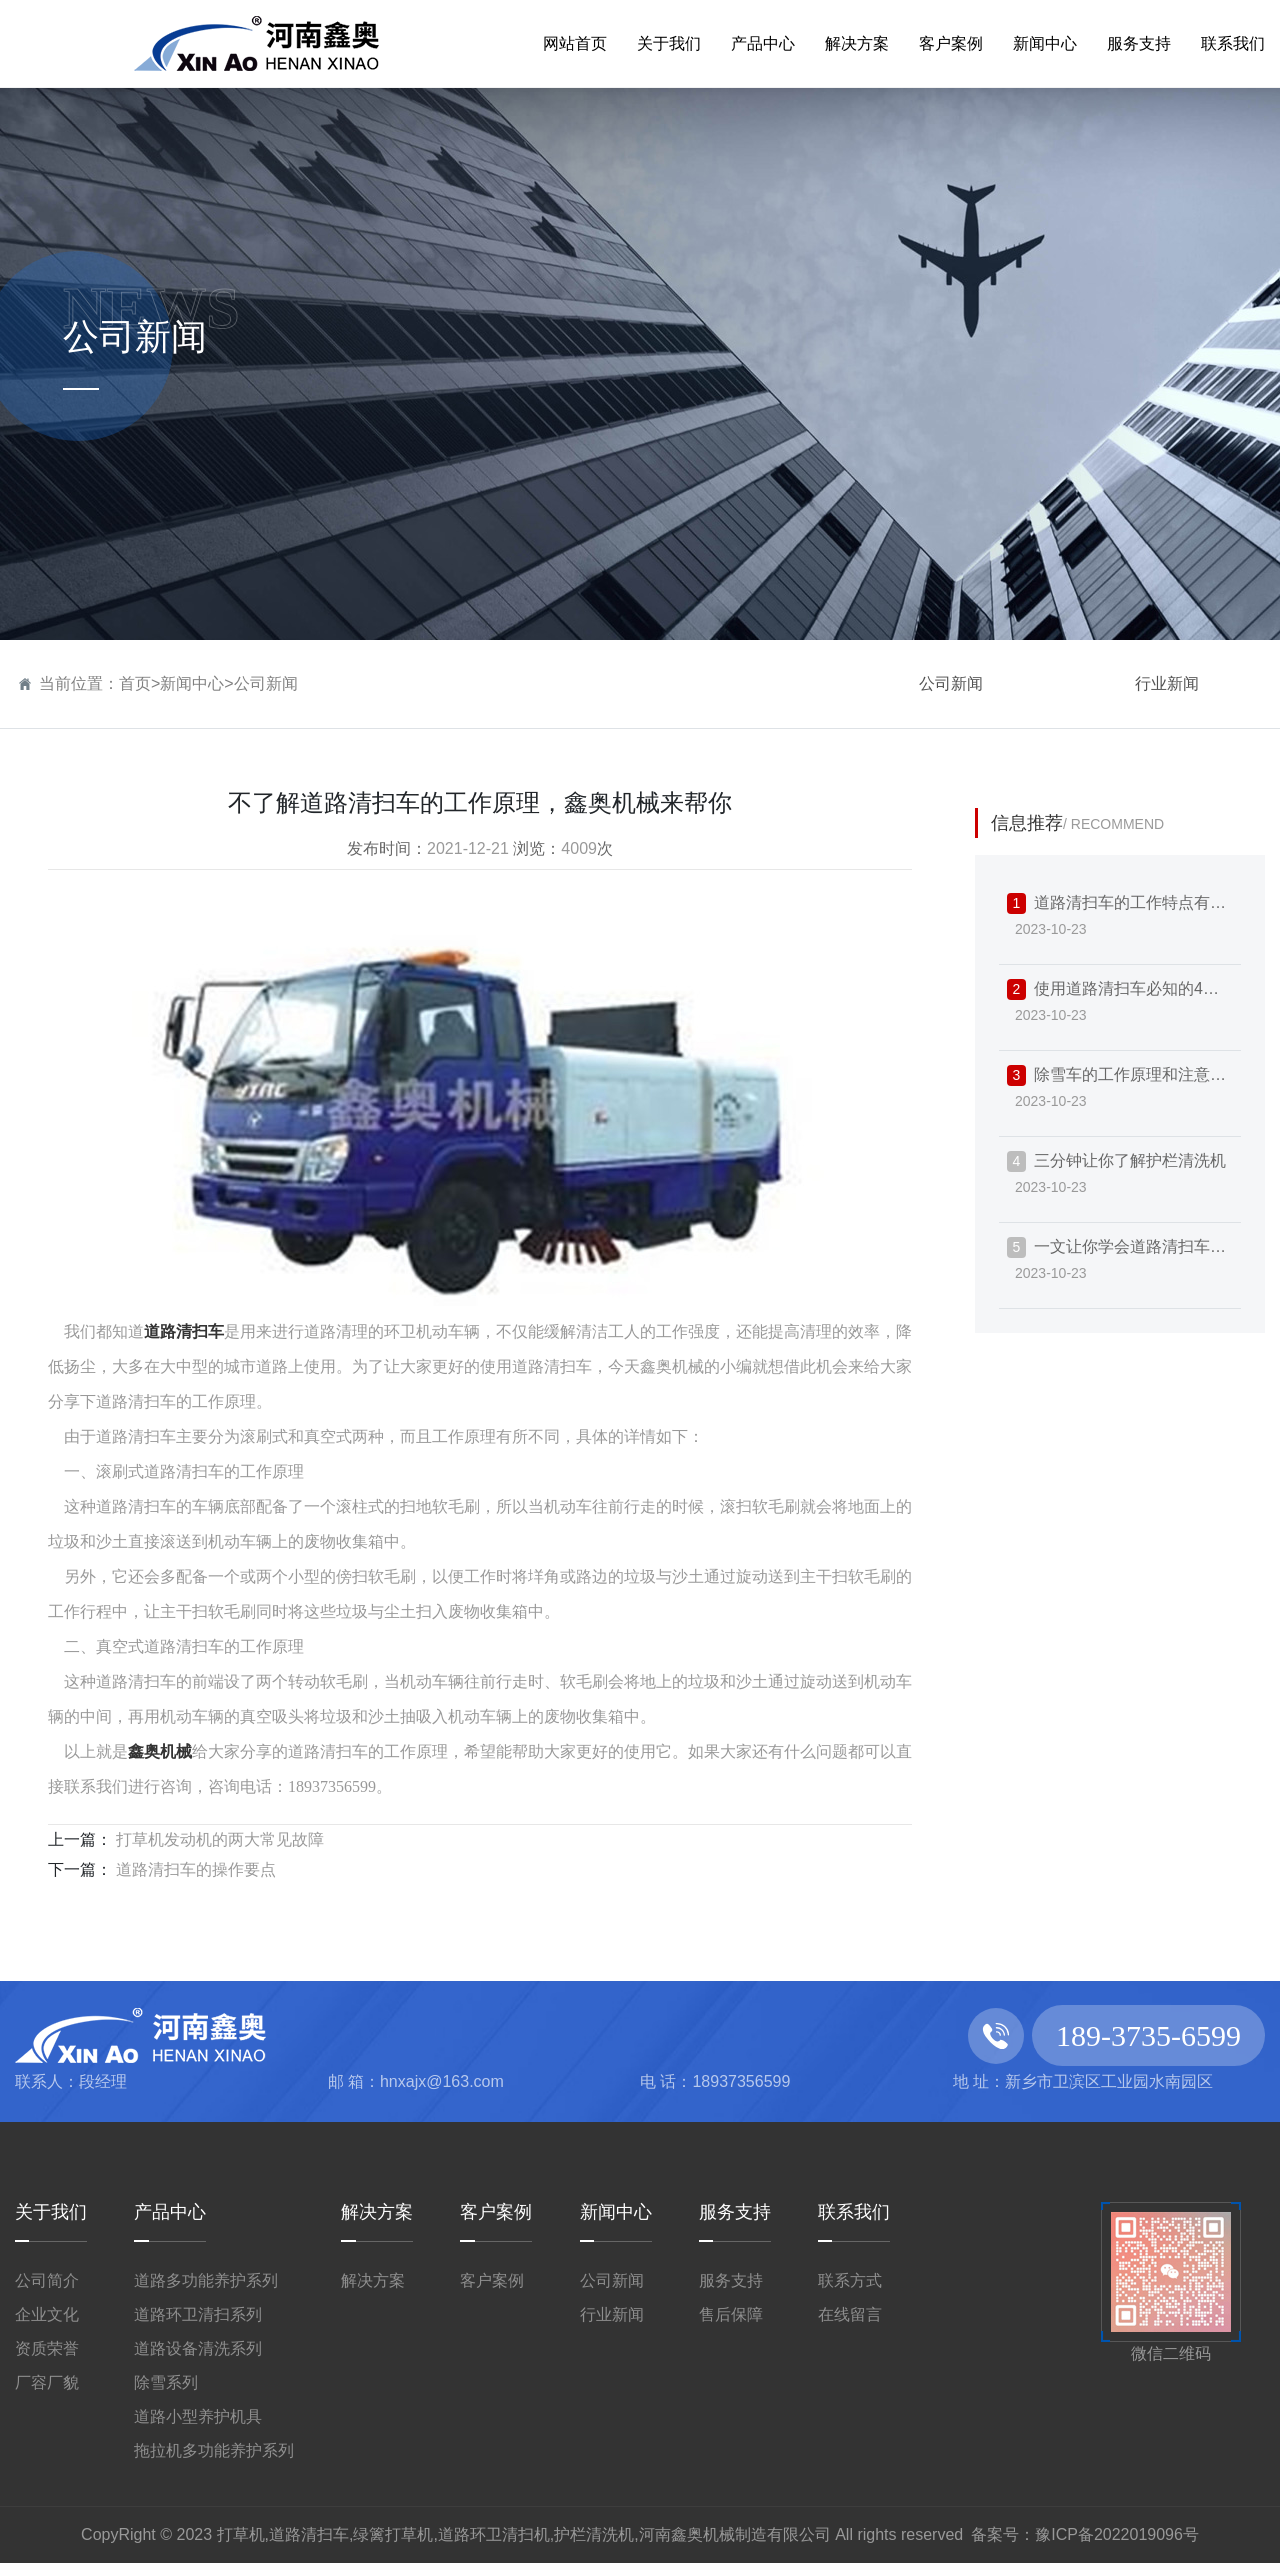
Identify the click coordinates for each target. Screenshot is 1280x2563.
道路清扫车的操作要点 (194, 1869)
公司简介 (47, 2280)
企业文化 (47, 2314)
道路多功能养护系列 (206, 2280)
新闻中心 (192, 683)
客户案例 (496, 2212)
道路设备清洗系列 (198, 2348)
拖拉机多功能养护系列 (214, 2450)
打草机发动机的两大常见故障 (218, 1839)
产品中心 (170, 2212)
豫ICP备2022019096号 (1117, 2534)
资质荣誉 (47, 2348)
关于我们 (51, 2212)
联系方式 (850, 2280)
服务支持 (735, 2212)
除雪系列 (166, 2382)
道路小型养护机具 (198, 2416)
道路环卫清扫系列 (198, 2314)
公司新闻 (266, 683)
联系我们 (854, 2212)
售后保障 (731, 2314)
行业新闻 (1167, 683)
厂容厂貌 (47, 2382)
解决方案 (377, 2212)
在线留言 (850, 2314)
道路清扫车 (184, 1331)
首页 (135, 683)
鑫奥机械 (160, 1751)
